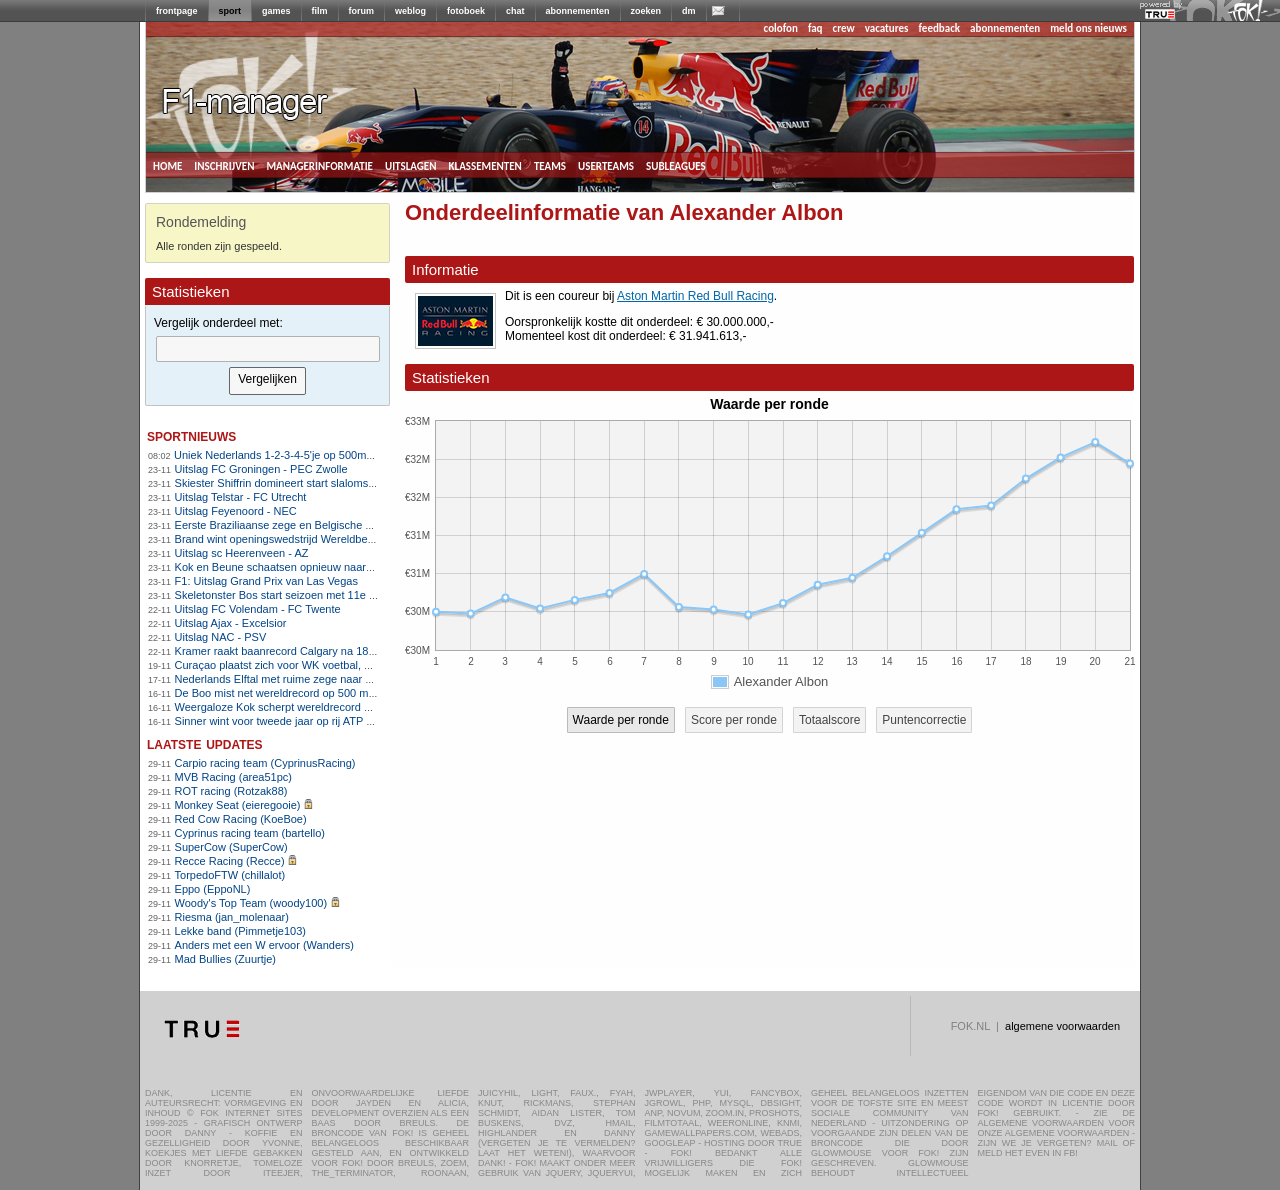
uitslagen (411, 165)
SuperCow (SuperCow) (231, 847)
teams (550, 165)
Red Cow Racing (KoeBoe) (241, 819)
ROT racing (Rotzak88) (231, 791)
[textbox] (268, 349)
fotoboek (466, 11)
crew (844, 28)
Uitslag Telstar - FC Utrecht (241, 497)
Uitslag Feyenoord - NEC (236, 511)
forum (362, 11)
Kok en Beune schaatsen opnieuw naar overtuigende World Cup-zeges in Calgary (374, 567)
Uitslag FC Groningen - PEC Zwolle (261, 469)
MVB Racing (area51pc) (233, 777)
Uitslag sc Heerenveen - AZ (242, 553)
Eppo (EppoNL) (213, 889)
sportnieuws (191, 435)
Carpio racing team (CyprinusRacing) (265, 763)
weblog (410, 11)
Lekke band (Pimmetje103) (240, 931)
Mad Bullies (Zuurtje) (225, 959)
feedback (939, 28)
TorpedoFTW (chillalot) (230, 875)
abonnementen (578, 11)
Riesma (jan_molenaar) (232, 917)
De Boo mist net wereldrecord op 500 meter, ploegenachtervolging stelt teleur (363, 693)
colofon (781, 28)
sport (230, 11)
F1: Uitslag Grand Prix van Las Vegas (266, 581)
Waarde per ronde (621, 720)
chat (515, 11)
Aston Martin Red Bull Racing (695, 296)
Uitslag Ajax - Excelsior (231, 623)
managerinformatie (319, 165)
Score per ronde (734, 720)
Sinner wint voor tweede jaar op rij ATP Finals (285, 721)
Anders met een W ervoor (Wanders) (264, 945)
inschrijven (224, 165)
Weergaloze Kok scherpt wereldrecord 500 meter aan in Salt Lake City (346, 707)
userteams (606, 165)
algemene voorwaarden (1062, 1026)
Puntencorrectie (924, 720)
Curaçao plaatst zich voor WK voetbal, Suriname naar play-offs (328, 665)
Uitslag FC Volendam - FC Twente (258, 609)
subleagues (676, 165)
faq (815, 28)
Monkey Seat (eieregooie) (238, 805)
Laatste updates (205, 743)
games (276, 11)
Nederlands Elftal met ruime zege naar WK (279, 679)
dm (689, 11)
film (320, 11)
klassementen (484, 165)
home (167, 165)
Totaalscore (829, 720)
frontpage (177, 11)
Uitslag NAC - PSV (221, 637)
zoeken (646, 11)
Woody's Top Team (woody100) (251, 903)
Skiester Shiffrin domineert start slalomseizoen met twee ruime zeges (343, 483)
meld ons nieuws (1088, 28)
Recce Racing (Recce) (230, 861)
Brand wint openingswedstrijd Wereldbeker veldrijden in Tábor (326, 539)
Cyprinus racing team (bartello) (250, 833)
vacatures (887, 28)
